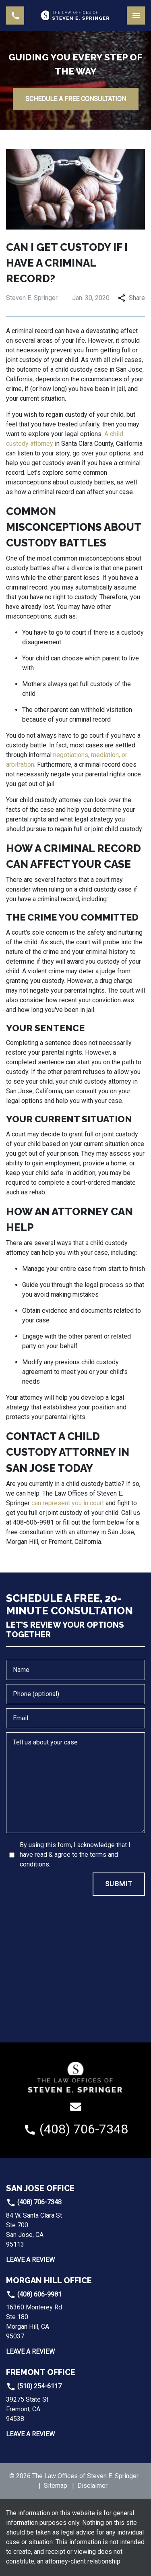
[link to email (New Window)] (75, 2106)
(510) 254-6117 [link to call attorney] (34, 2386)
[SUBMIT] (119, 1884)
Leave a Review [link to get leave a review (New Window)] (30, 2260)
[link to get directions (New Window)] (60, 2230)
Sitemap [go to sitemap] (55, 2485)
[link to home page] (75, 15)
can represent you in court (67, 1503)
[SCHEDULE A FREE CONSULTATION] (76, 99)
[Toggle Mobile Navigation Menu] (136, 15)
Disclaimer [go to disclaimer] (92, 2485)
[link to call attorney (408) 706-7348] (15, 15)
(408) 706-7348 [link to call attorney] (34, 2202)
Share (131, 298)
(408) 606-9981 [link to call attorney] (34, 2294)
